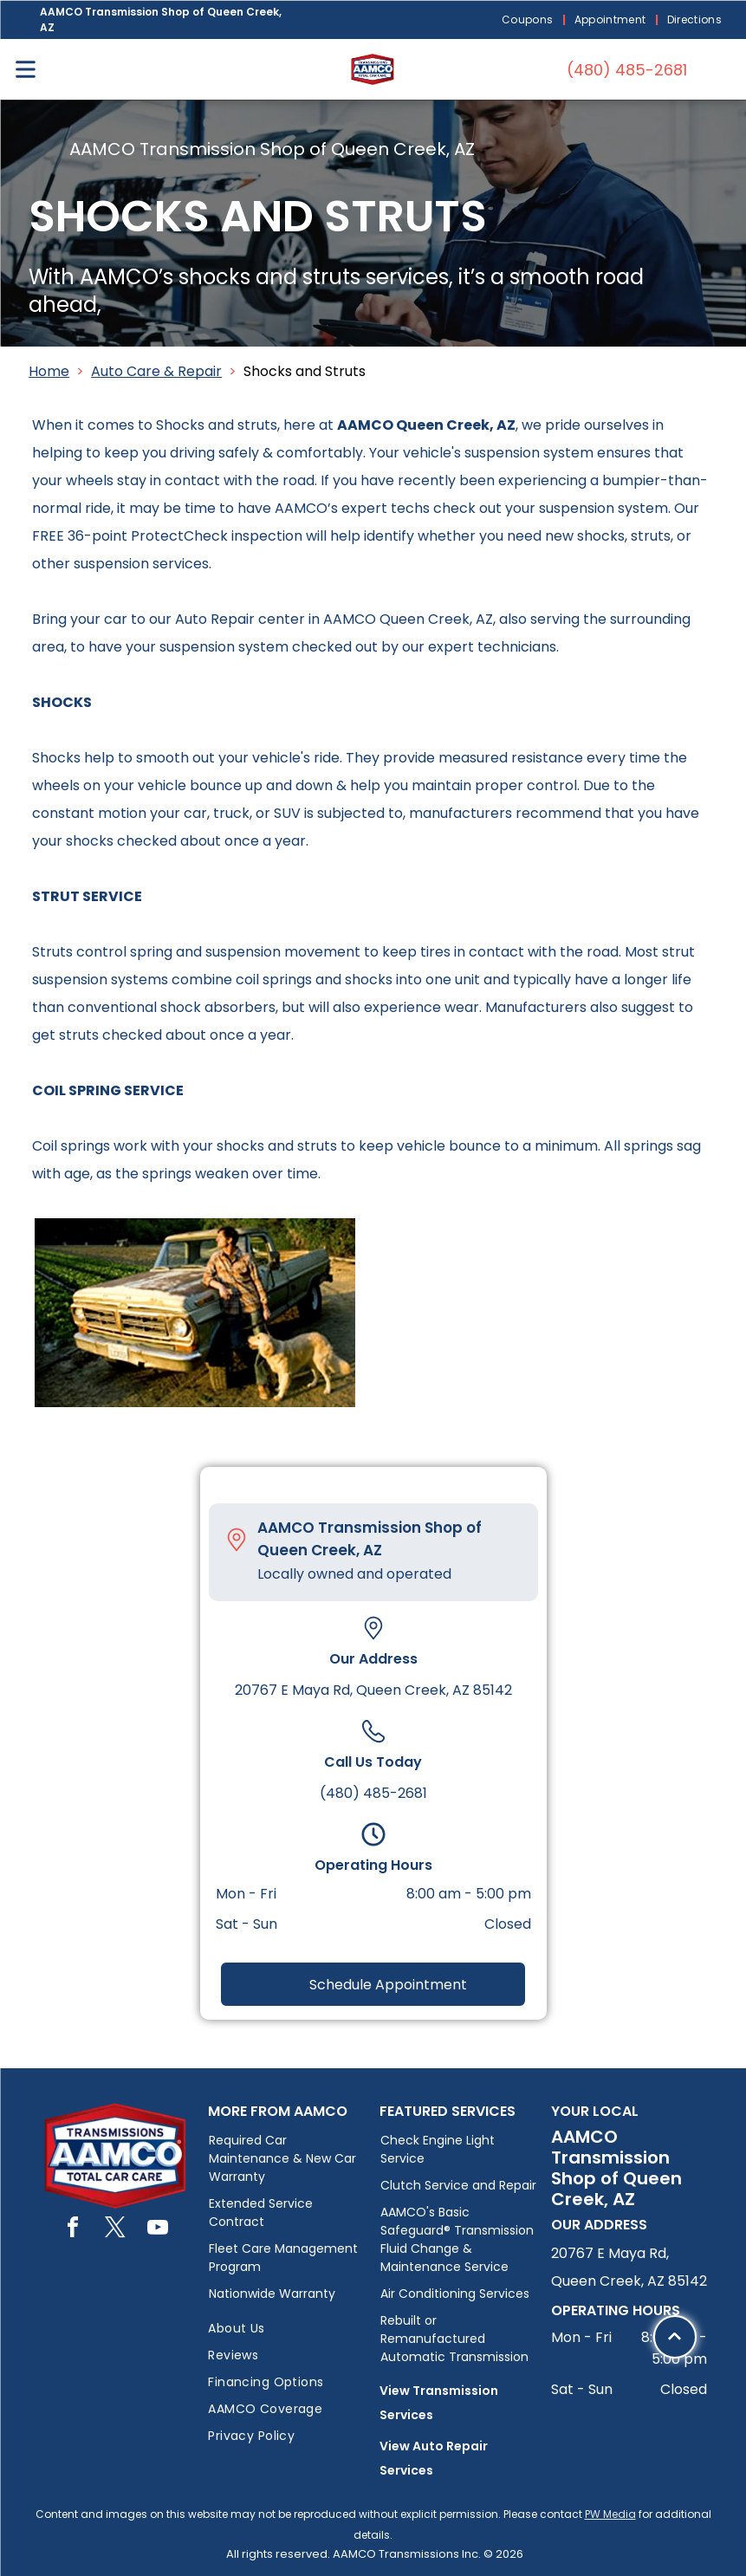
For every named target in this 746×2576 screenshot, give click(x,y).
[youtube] (158, 2230)
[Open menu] (25, 69)
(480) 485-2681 (373, 1793)
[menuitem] (529, 20)
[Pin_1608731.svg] (237, 1540)
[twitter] (115, 2230)
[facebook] (73, 2230)
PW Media (610, 2514)
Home (49, 371)
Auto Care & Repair (156, 371)
